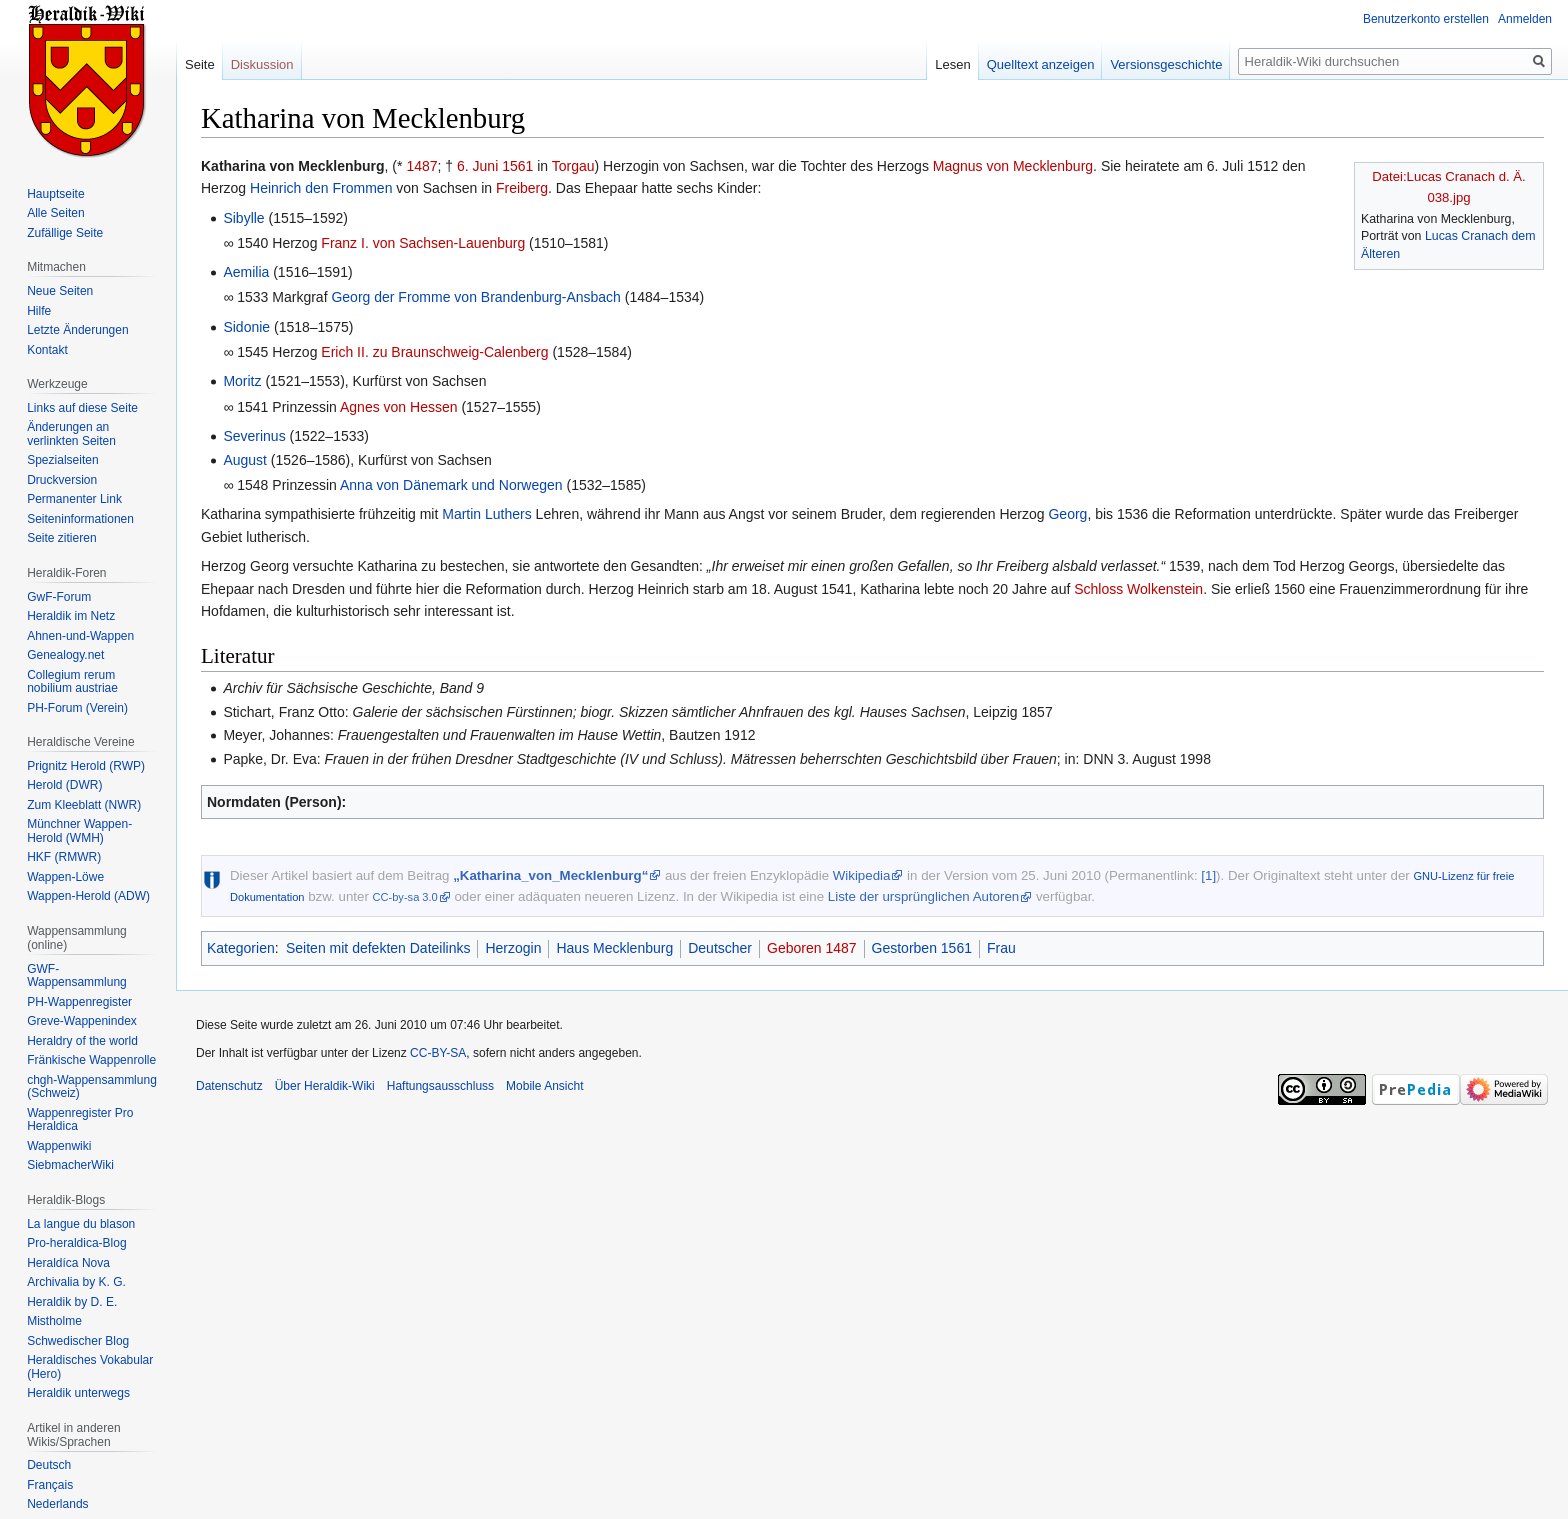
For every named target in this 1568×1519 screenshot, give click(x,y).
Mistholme (54, 1321)
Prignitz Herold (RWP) (86, 766)
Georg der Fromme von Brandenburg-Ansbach (475, 297)
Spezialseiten (62, 460)
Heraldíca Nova (68, 1263)
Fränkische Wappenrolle (91, 1060)
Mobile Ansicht (544, 1086)
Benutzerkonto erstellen (1426, 19)
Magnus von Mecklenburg (1013, 166)
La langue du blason (81, 1224)
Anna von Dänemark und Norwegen (451, 485)
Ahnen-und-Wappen (80, 636)
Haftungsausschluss (440, 1086)
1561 (517, 166)
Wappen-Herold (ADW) (88, 896)
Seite (200, 64)
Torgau (573, 166)
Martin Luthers (486, 514)
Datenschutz (229, 1086)
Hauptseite (55, 194)
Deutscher (720, 948)
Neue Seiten (60, 291)
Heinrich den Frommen (321, 188)
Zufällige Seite (65, 233)
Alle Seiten (55, 213)
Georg (1067, 514)
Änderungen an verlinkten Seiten (71, 434)
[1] (1208, 875)
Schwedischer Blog (78, 1341)
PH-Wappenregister (79, 1002)
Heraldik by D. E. (72, 1302)
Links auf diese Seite (82, 408)
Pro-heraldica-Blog (76, 1243)
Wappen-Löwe (65, 877)
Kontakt (47, 350)
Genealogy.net (65, 655)
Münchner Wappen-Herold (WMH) (79, 831)
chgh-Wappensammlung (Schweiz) (92, 1087)
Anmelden (1525, 19)
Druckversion (62, 480)
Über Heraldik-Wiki (325, 1086)
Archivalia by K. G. (76, 1282)
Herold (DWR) (64, 785)
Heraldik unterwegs (78, 1393)
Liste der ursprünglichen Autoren (923, 896)
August (245, 460)
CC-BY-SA (438, 1053)
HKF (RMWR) (64, 857)
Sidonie (246, 327)
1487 (421, 166)
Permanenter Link (74, 499)
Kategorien (241, 948)
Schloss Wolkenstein (1138, 589)
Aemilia (246, 272)
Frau (1001, 948)
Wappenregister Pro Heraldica (80, 1120)
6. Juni (477, 166)
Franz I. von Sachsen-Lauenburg (423, 243)
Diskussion (262, 64)
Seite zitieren (61, 538)
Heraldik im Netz (71, 616)
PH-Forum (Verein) (77, 708)
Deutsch (49, 1465)
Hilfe (39, 311)
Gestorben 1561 (922, 948)
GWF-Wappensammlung (77, 976)
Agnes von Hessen (399, 407)
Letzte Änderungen (77, 330)
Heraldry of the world (82, 1041)
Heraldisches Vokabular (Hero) (90, 1367)
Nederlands (57, 1504)
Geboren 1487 (812, 948)
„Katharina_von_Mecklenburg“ (550, 875)
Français (50, 1485)
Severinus (254, 436)
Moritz (242, 381)
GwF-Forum (59, 597)
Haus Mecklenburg (614, 948)
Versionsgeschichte (1166, 64)
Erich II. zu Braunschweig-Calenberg (434, 352)
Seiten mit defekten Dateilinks (378, 948)
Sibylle (243, 218)
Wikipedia (862, 875)
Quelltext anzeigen (1041, 64)
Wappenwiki (59, 1146)
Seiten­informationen (80, 519)
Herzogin (513, 948)
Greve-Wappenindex (82, 1021)
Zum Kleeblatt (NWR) (84, 805)
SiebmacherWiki (70, 1165)
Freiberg (522, 188)
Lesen (952, 64)
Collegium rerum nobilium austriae (72, 682)
